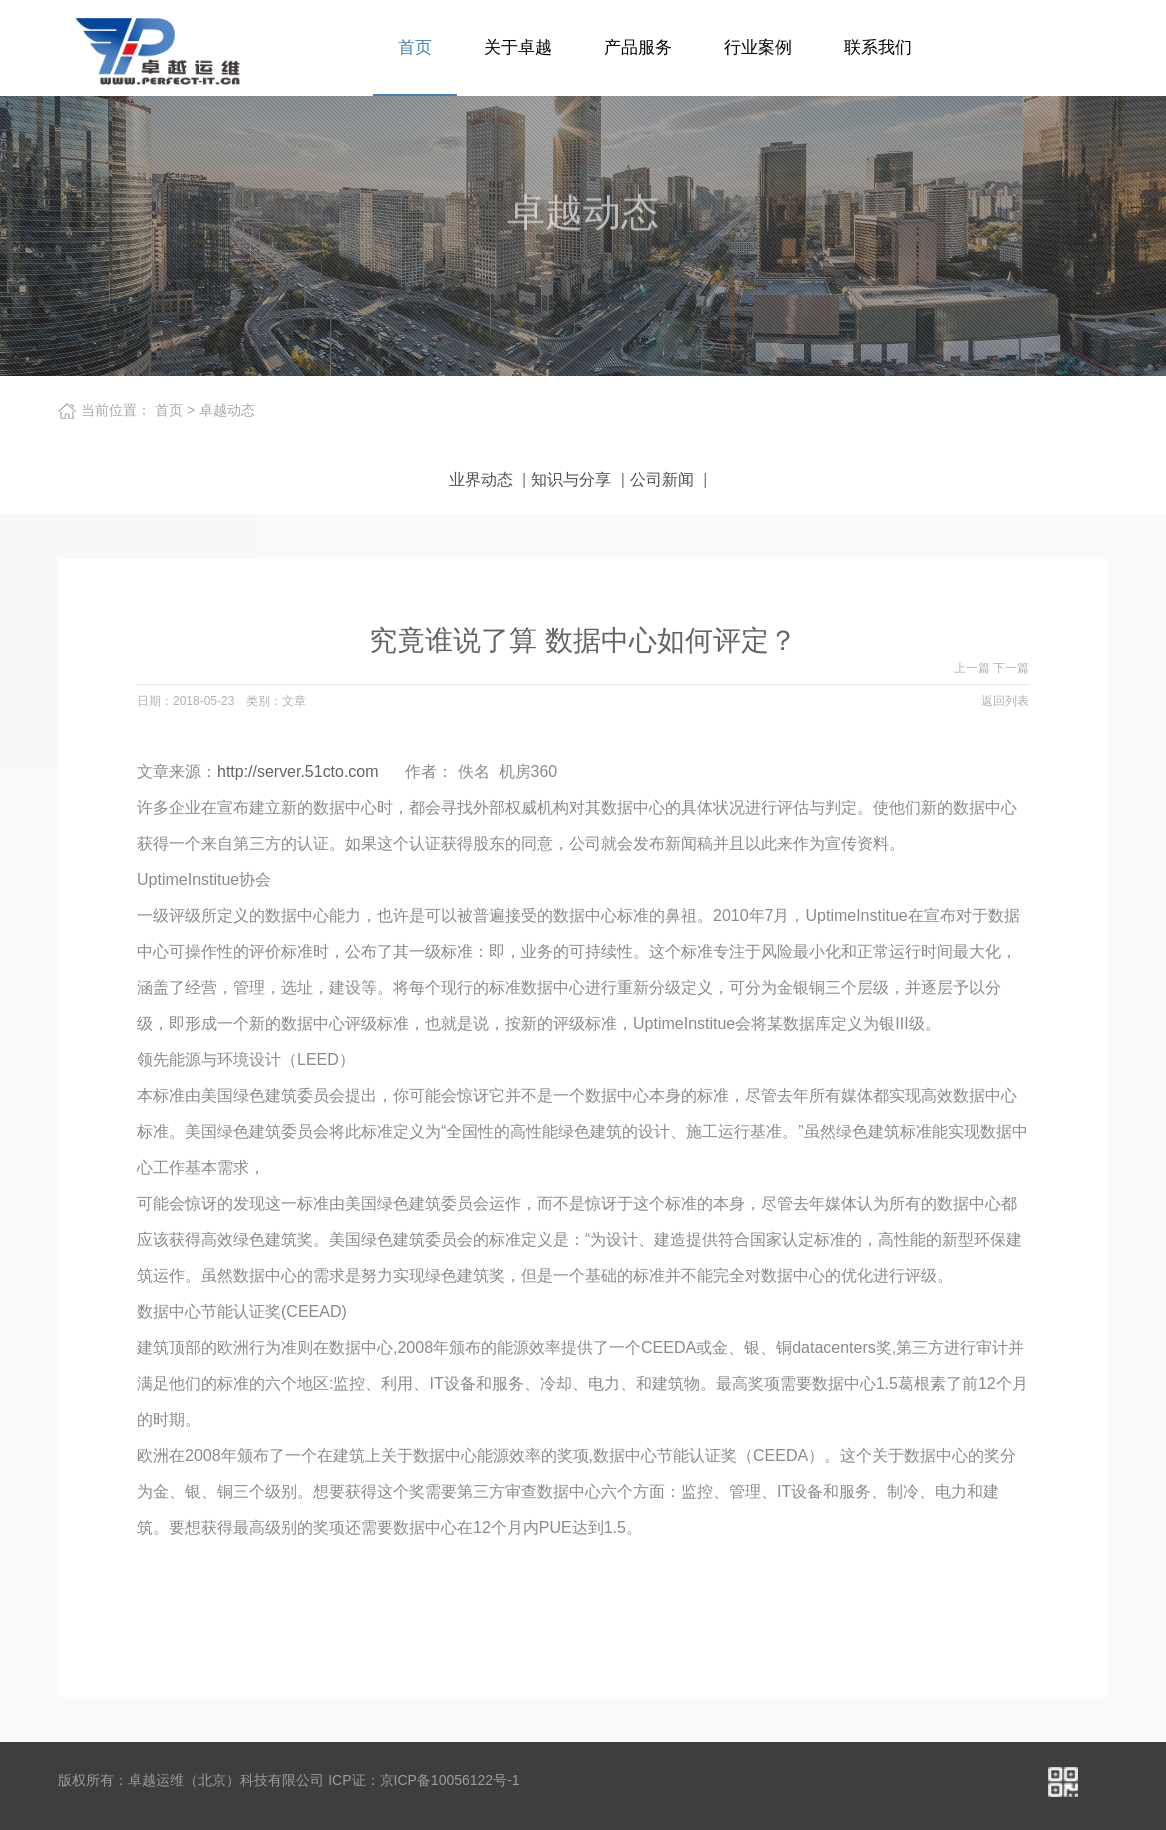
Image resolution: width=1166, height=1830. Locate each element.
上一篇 (973, 668)
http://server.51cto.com (298, 771)
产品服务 (638, 47)
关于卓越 (518, 47)
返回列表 (1005, 701)
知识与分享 (571, 479)
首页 (415, 47)
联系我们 (878, 47)
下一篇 (1011, 668)
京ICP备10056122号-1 (450, 1780)
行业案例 (758, 47)
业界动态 (481, 479)
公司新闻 (662, 479)
